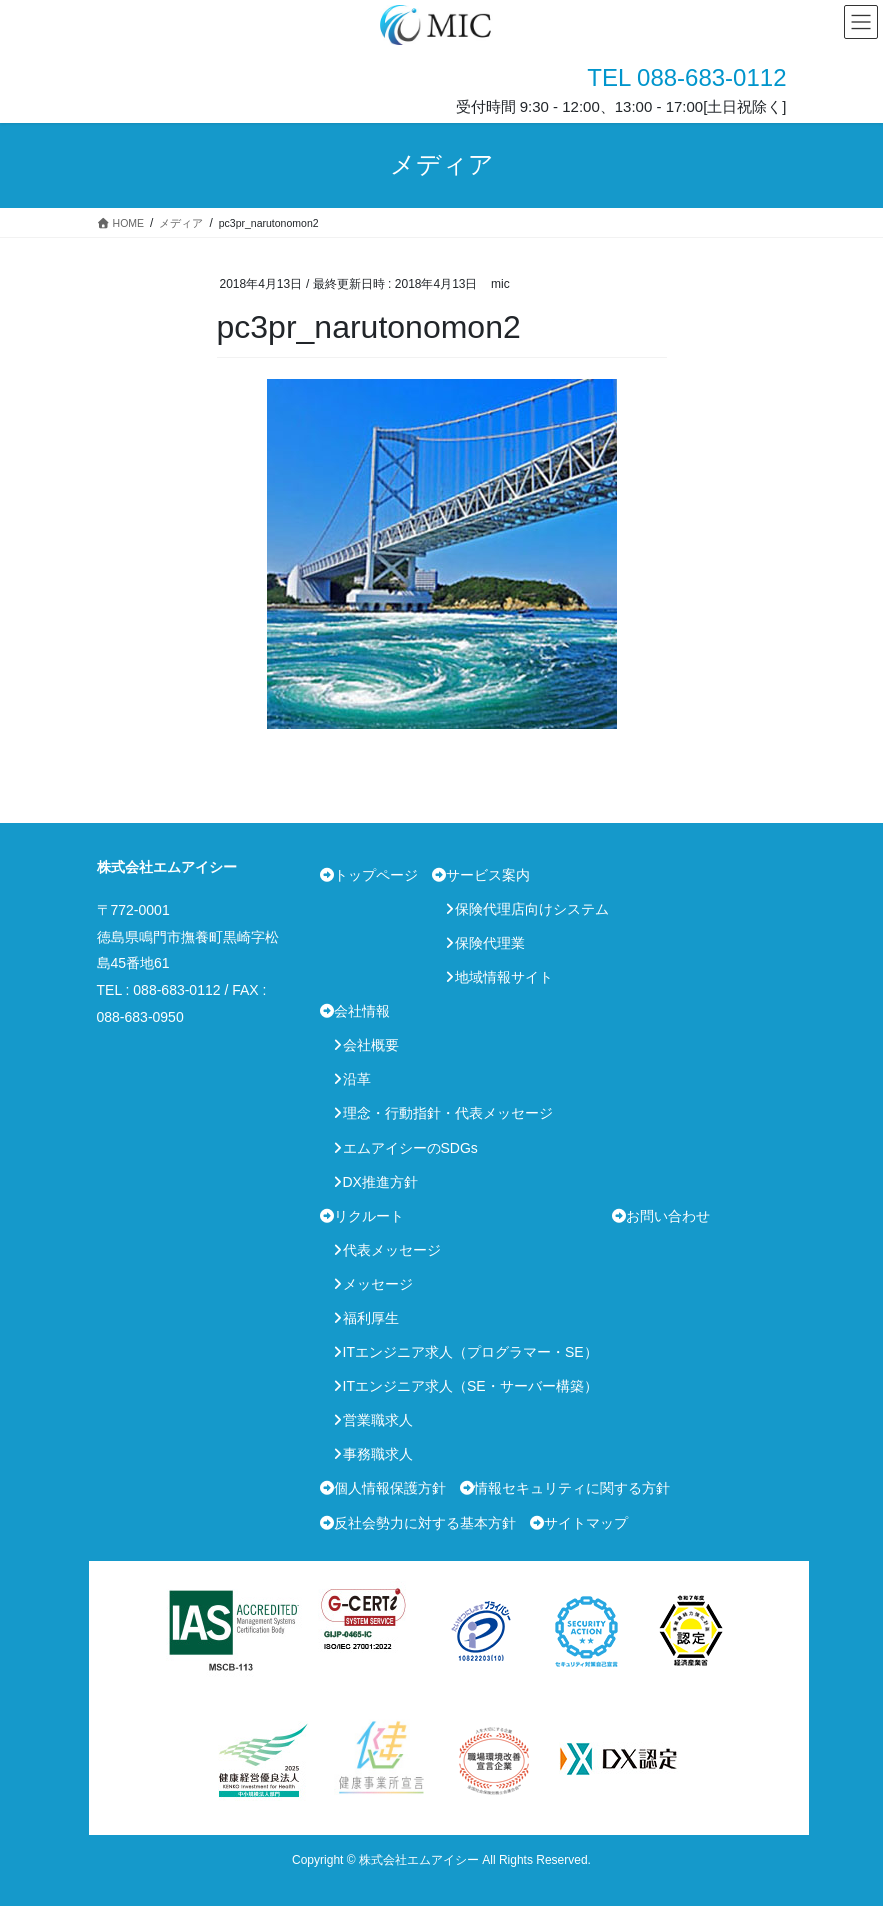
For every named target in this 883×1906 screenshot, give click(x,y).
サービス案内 (488, 875)
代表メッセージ (392, 1250)
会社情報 (362, 1011)
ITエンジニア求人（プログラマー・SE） (470, 1352)
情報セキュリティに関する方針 (572, 1488)
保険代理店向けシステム (532, 909)
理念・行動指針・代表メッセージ (448, 1113)
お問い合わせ (668, 1216)
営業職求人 (378, 1420)
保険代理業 (490, 943)
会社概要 (371, 1045)
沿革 (357, 1079)
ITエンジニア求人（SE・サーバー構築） (470, 1386)
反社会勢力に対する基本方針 (425, 1523)
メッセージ (378, 1284)
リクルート (369, 1216)
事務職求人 (378, 1454)
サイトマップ (586, 1523)
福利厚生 (371, 1318)
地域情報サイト (504, 977)
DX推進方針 (380, 1182)
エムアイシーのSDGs (410, 1148)
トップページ (376, 875)
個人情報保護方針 (390, 1488)
